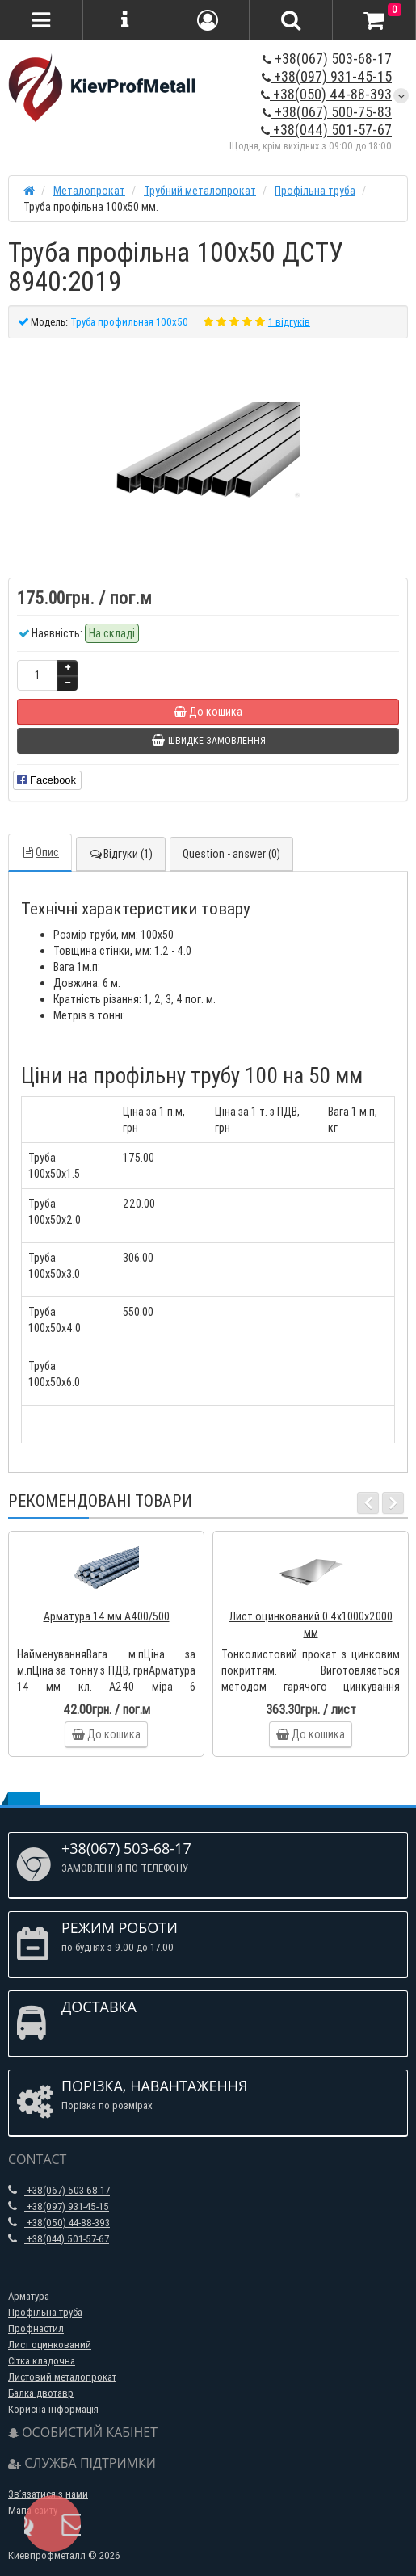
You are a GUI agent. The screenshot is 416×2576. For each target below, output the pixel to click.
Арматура (28, 2296)
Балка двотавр (41, 2393)
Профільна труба (45, 2312)
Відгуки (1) (121, 854)
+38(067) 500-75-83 (327, 112)
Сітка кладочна (41, 2361)
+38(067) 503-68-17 (327, 58)
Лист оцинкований (49, 2344)
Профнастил (36, 2328)
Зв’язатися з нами (48, 2494)
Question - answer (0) (231, 854)
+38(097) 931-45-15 (327, 76)
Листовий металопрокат (62, 2377)
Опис (40, 852)
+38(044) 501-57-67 (326, 129)
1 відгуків (289, 322)
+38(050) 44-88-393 (326, 94)
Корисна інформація (53, 2409)
